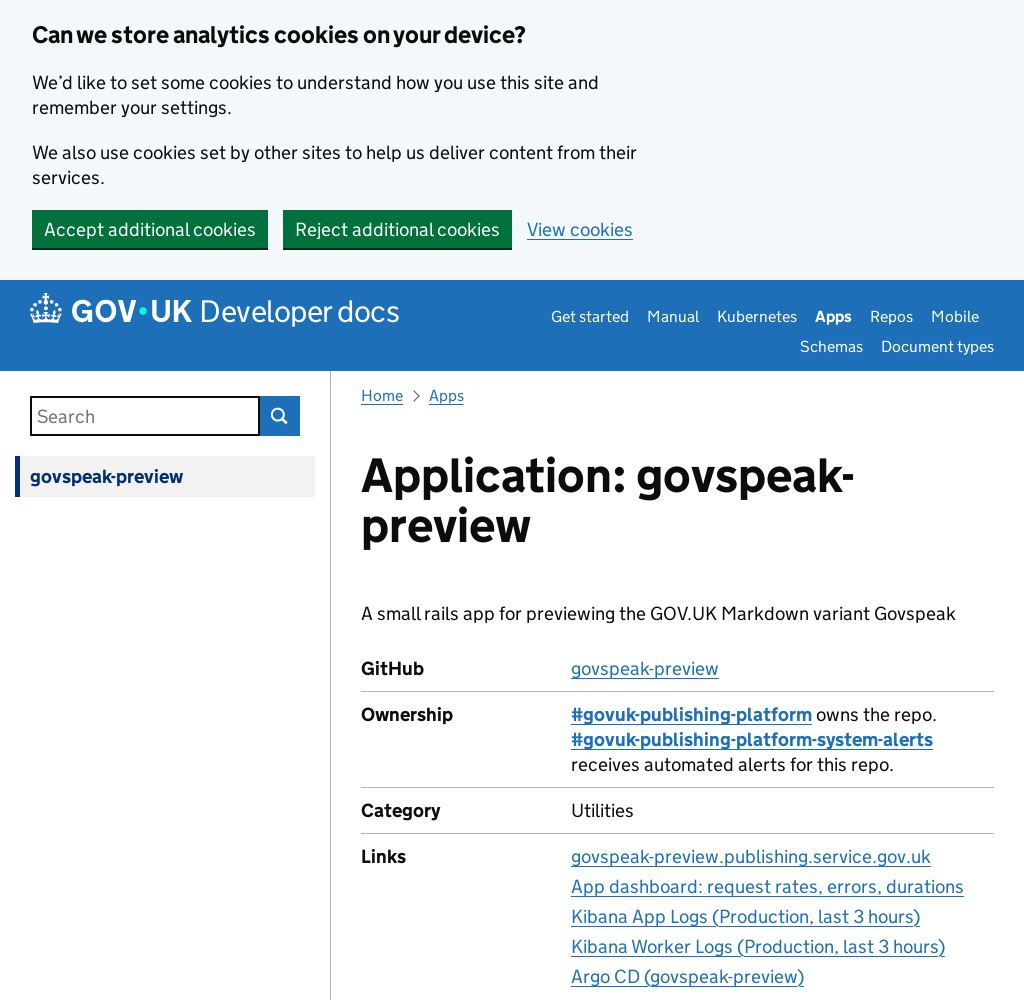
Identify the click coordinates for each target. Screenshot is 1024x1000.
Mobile (955, 316)
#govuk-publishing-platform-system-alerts (752, 739)
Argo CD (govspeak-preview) (687, 976)
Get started (590, 316)
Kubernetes (757, 316)
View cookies (580, 229)
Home (382, 395)
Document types (937, 346)
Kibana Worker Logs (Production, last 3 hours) (758, 946)
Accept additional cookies (150, 229)
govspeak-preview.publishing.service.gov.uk (751, 856)
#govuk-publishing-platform (691, 714)
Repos (891, 316)
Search (280, 416)
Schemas (831, 346)
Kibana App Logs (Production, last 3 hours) (745, 916)
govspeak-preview (106, 476)
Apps (833, 316)
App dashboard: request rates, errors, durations (767, 886)
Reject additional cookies (397, 229)
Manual (673, 316)
